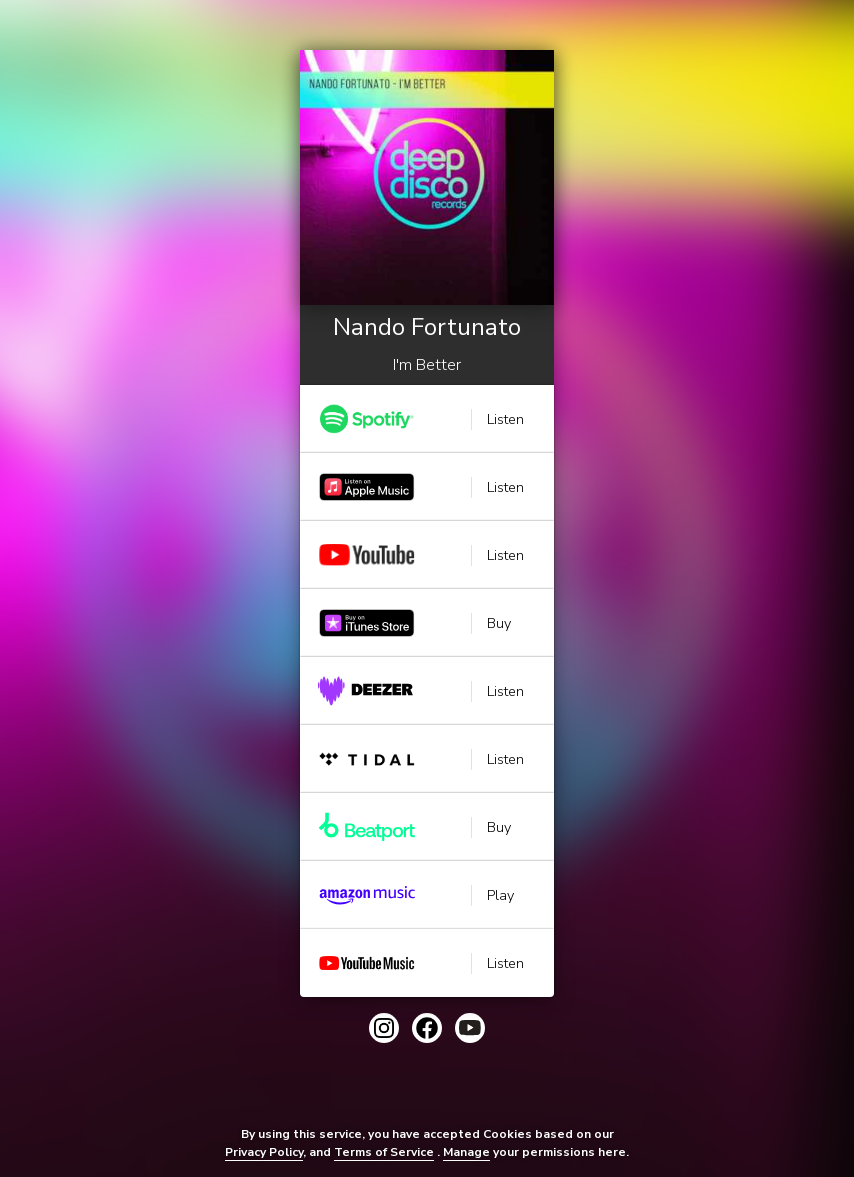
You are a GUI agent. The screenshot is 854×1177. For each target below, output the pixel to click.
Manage (466, 1152)
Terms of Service (384, 1152)
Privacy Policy (264, 1152)
